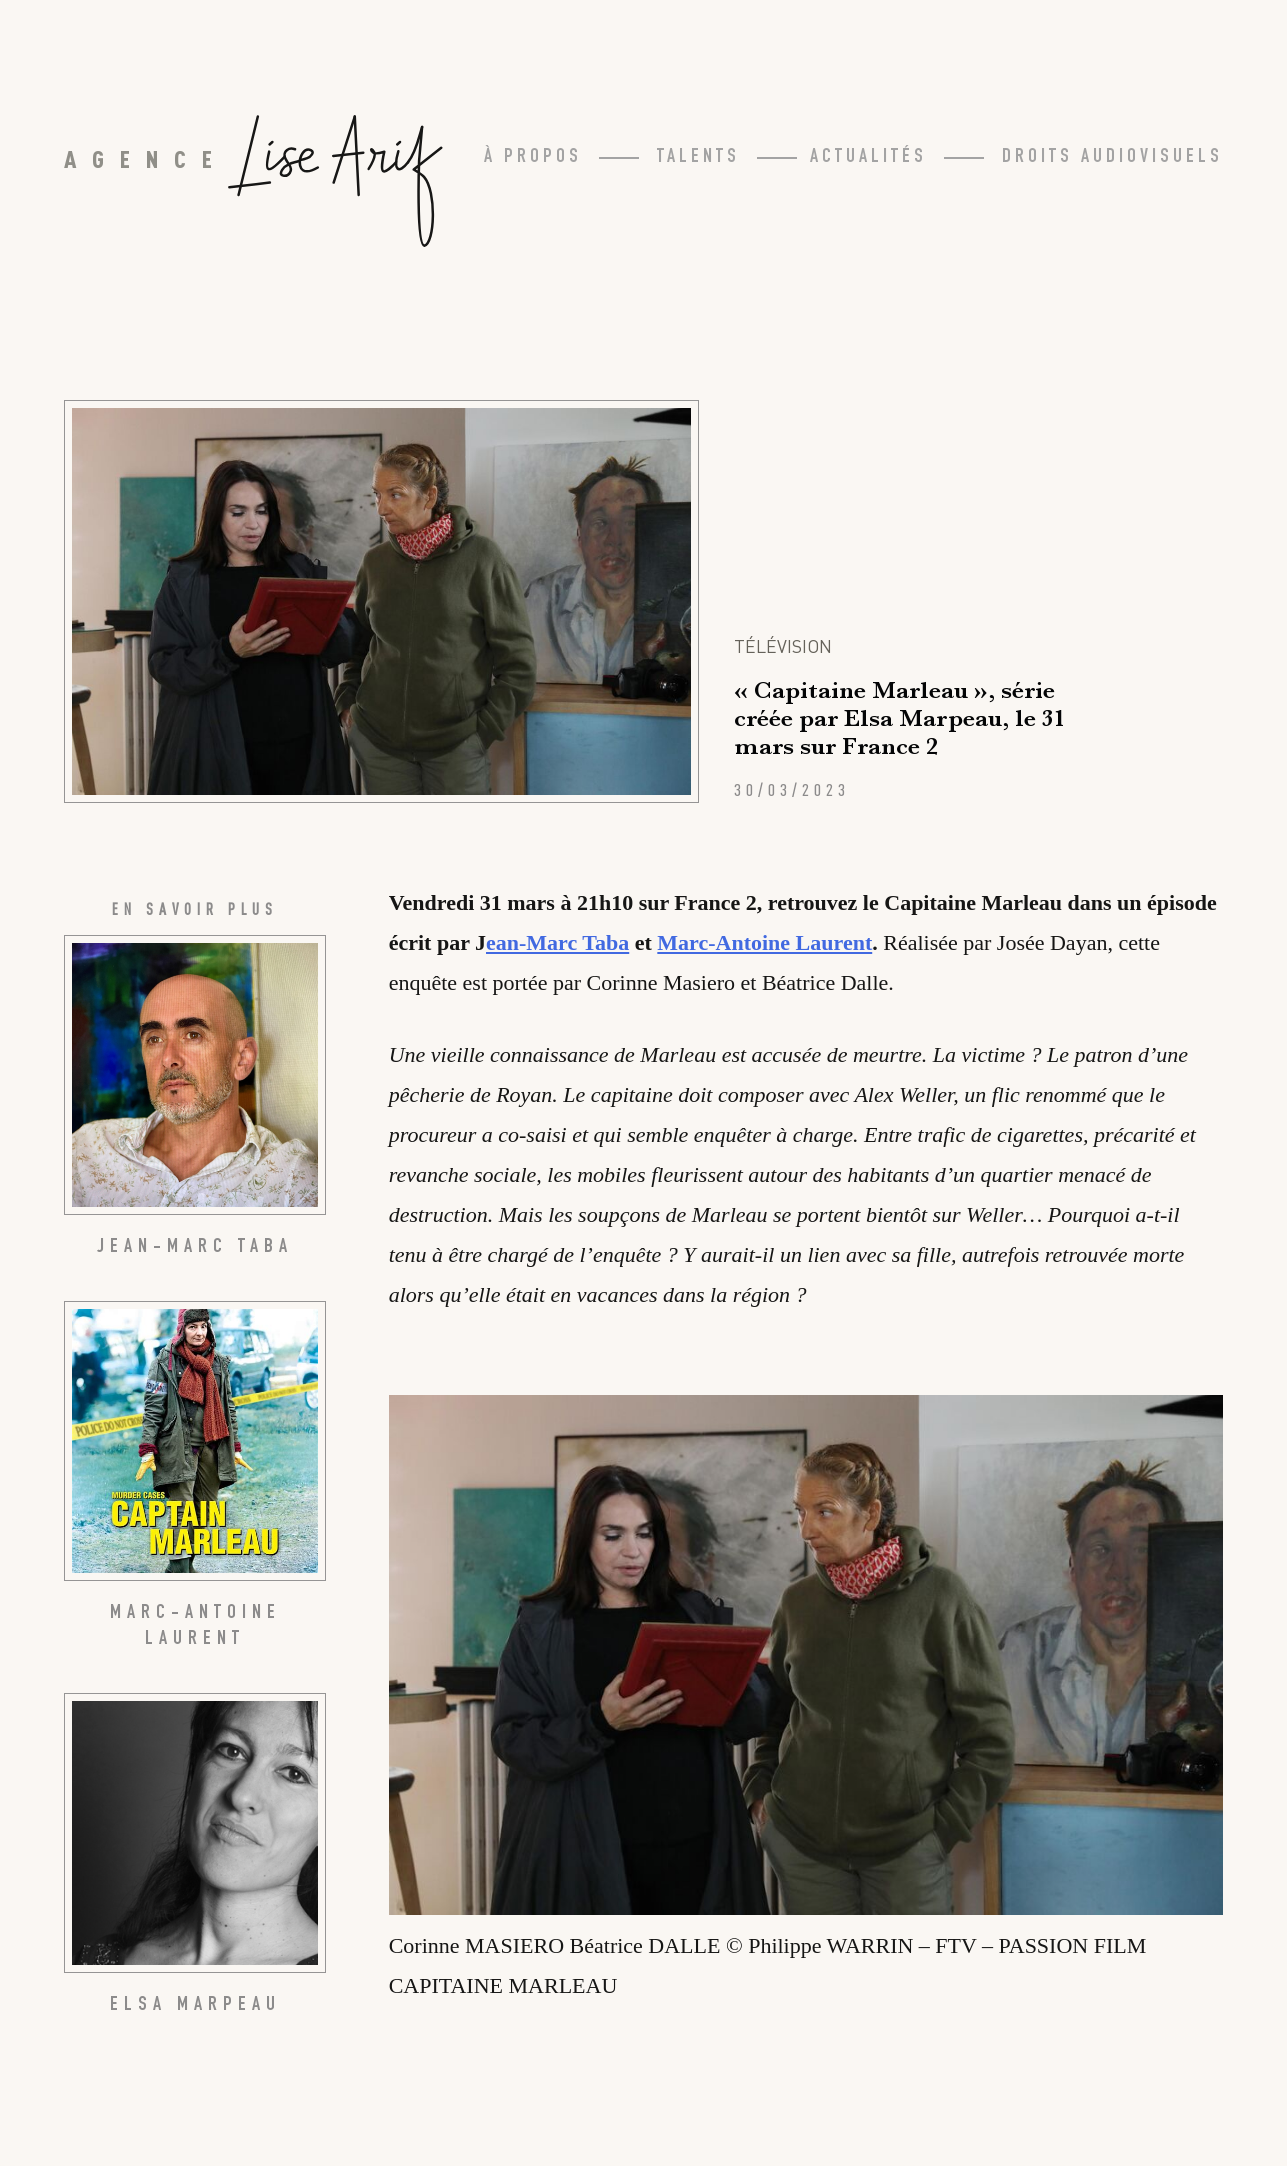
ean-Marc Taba (557, 942)
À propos (533, 158)
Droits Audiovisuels (1112, 158)
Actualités (868, 158)
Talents (698, 158)
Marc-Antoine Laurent (764, 942)
